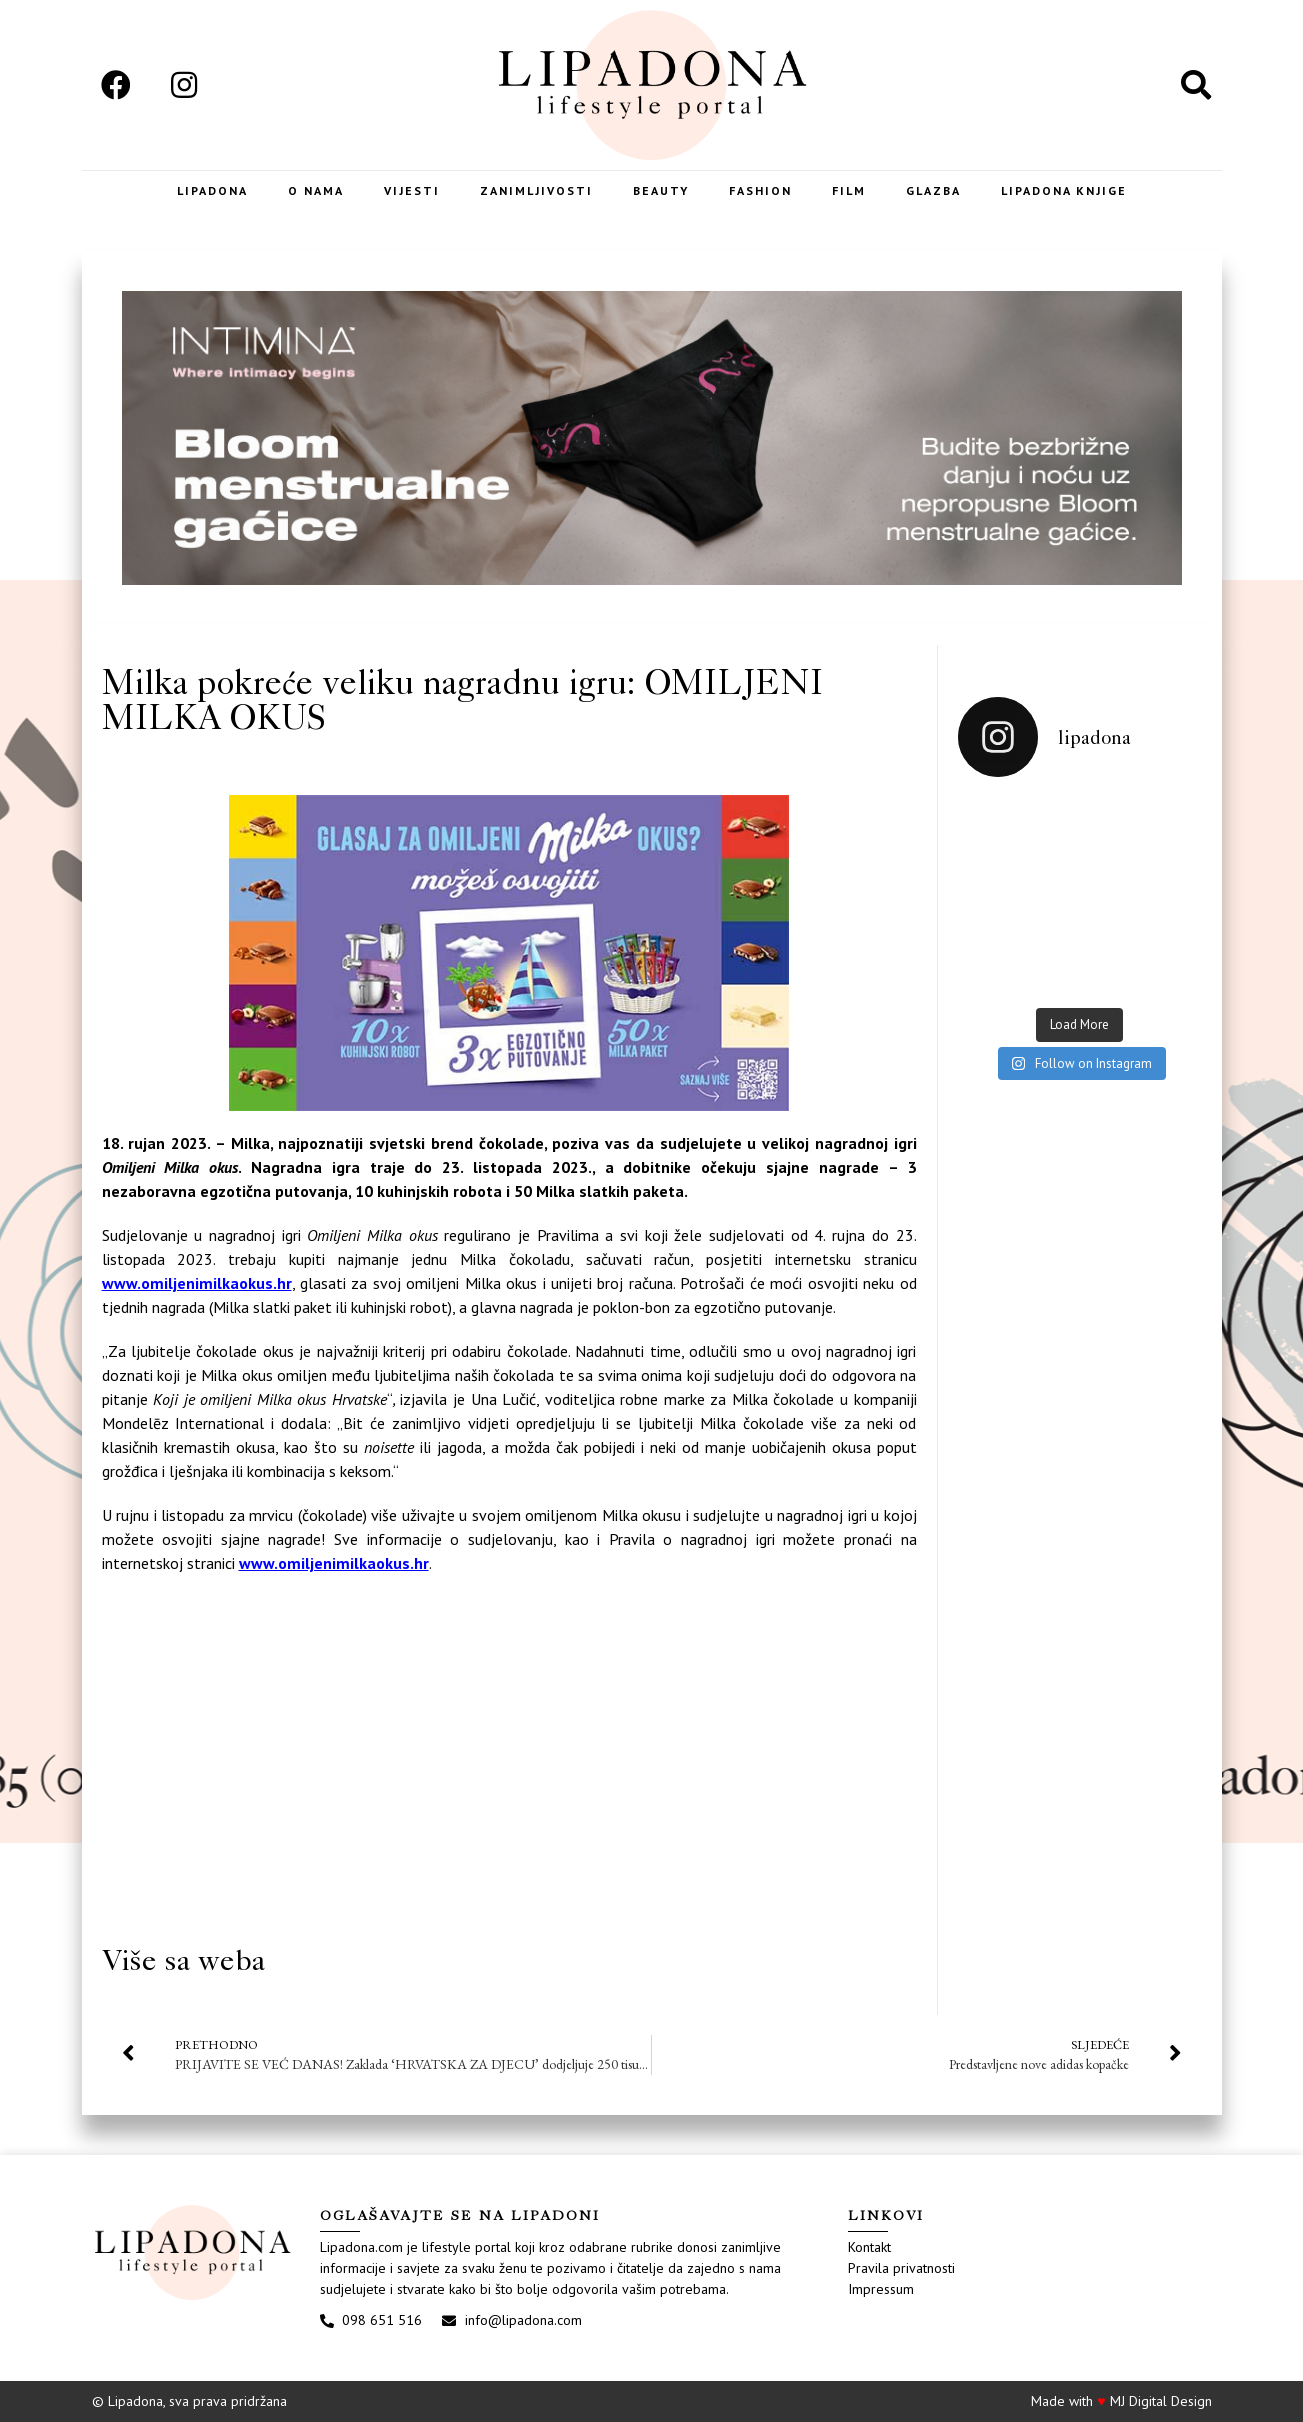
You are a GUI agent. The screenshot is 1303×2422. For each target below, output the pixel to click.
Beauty (661, 190)
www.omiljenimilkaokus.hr (197, 1283)
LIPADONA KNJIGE (1064, 190)
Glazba (933, 190)
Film (849, 190)
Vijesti (412, 190)
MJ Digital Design (1161, 2401)
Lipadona (212, 190)
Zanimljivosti (536, 190)
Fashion (760, 190)
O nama (316, 190)
